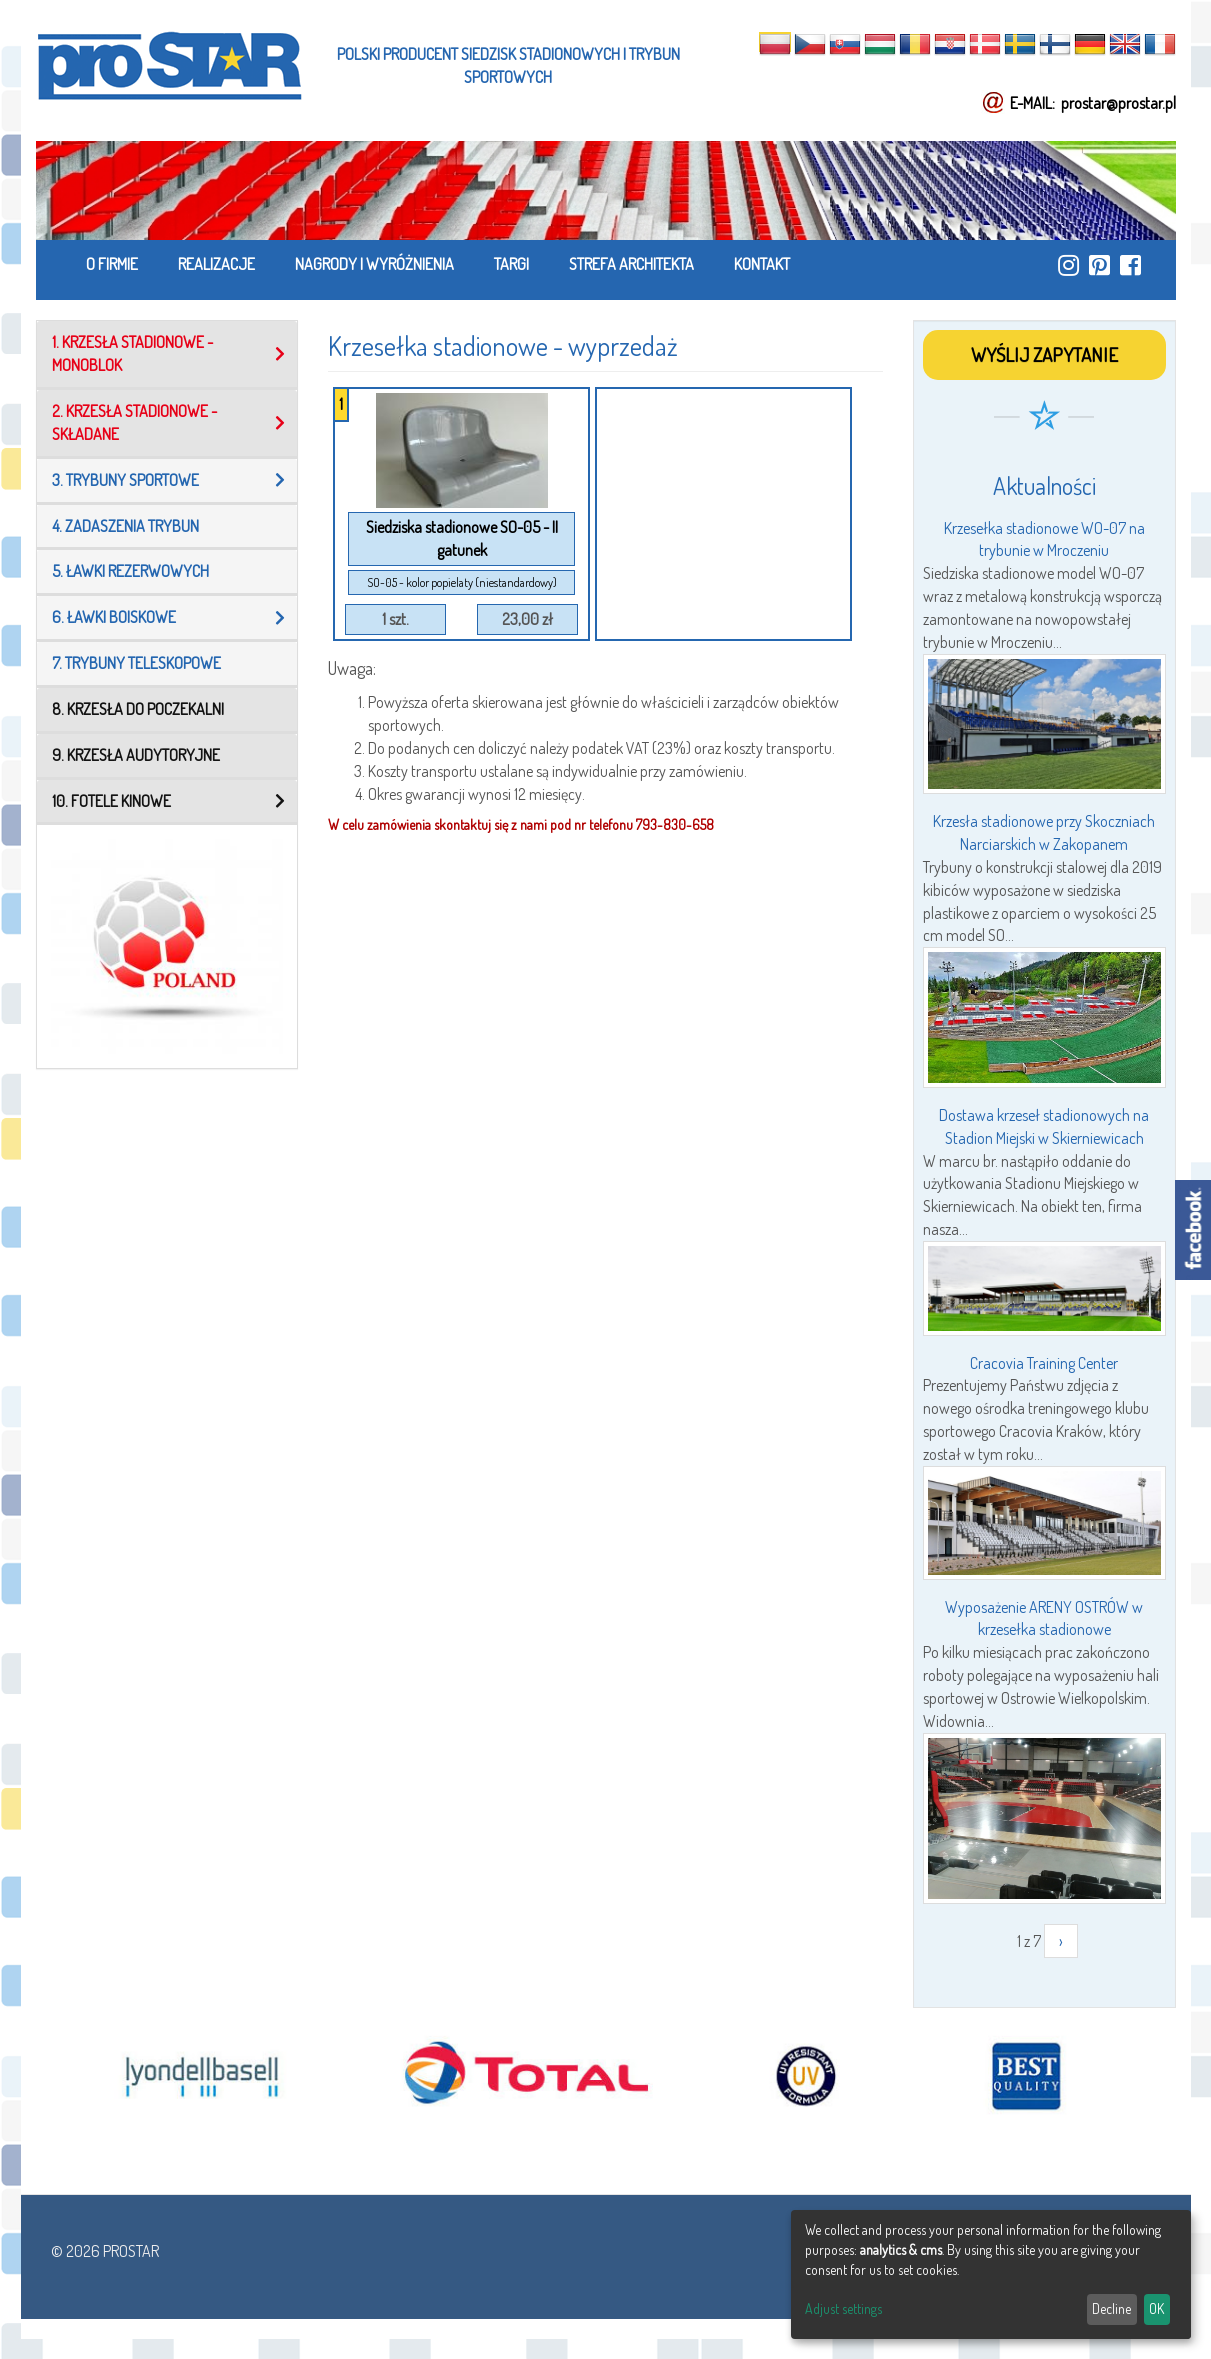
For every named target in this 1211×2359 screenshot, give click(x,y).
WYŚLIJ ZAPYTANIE (1044, 354)
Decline (1111, 2308)
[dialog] (991, 2274)
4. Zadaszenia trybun (125, 526)
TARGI (511, 264)
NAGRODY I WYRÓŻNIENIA (374, 264)
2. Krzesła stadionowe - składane (134, 422)
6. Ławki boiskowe (114, 617)
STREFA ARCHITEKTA (631, 264)
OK (1156, 2308)
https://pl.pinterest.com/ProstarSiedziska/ (1099, 265)
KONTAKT (762, 264)
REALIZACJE (216, 264)
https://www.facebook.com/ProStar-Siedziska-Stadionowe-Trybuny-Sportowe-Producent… (1130, 265)
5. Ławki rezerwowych (130, 571)
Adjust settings (843, 2308)
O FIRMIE (112, 264)
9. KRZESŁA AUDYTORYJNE (136, 755)
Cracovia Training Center (1044, 1363)
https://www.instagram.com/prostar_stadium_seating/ (1068, 265)
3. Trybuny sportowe (125, 480)
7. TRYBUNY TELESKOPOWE (136, 663)
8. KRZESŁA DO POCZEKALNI (138, 709)
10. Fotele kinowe (111, 801)
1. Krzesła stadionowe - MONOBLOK (132, 353)
